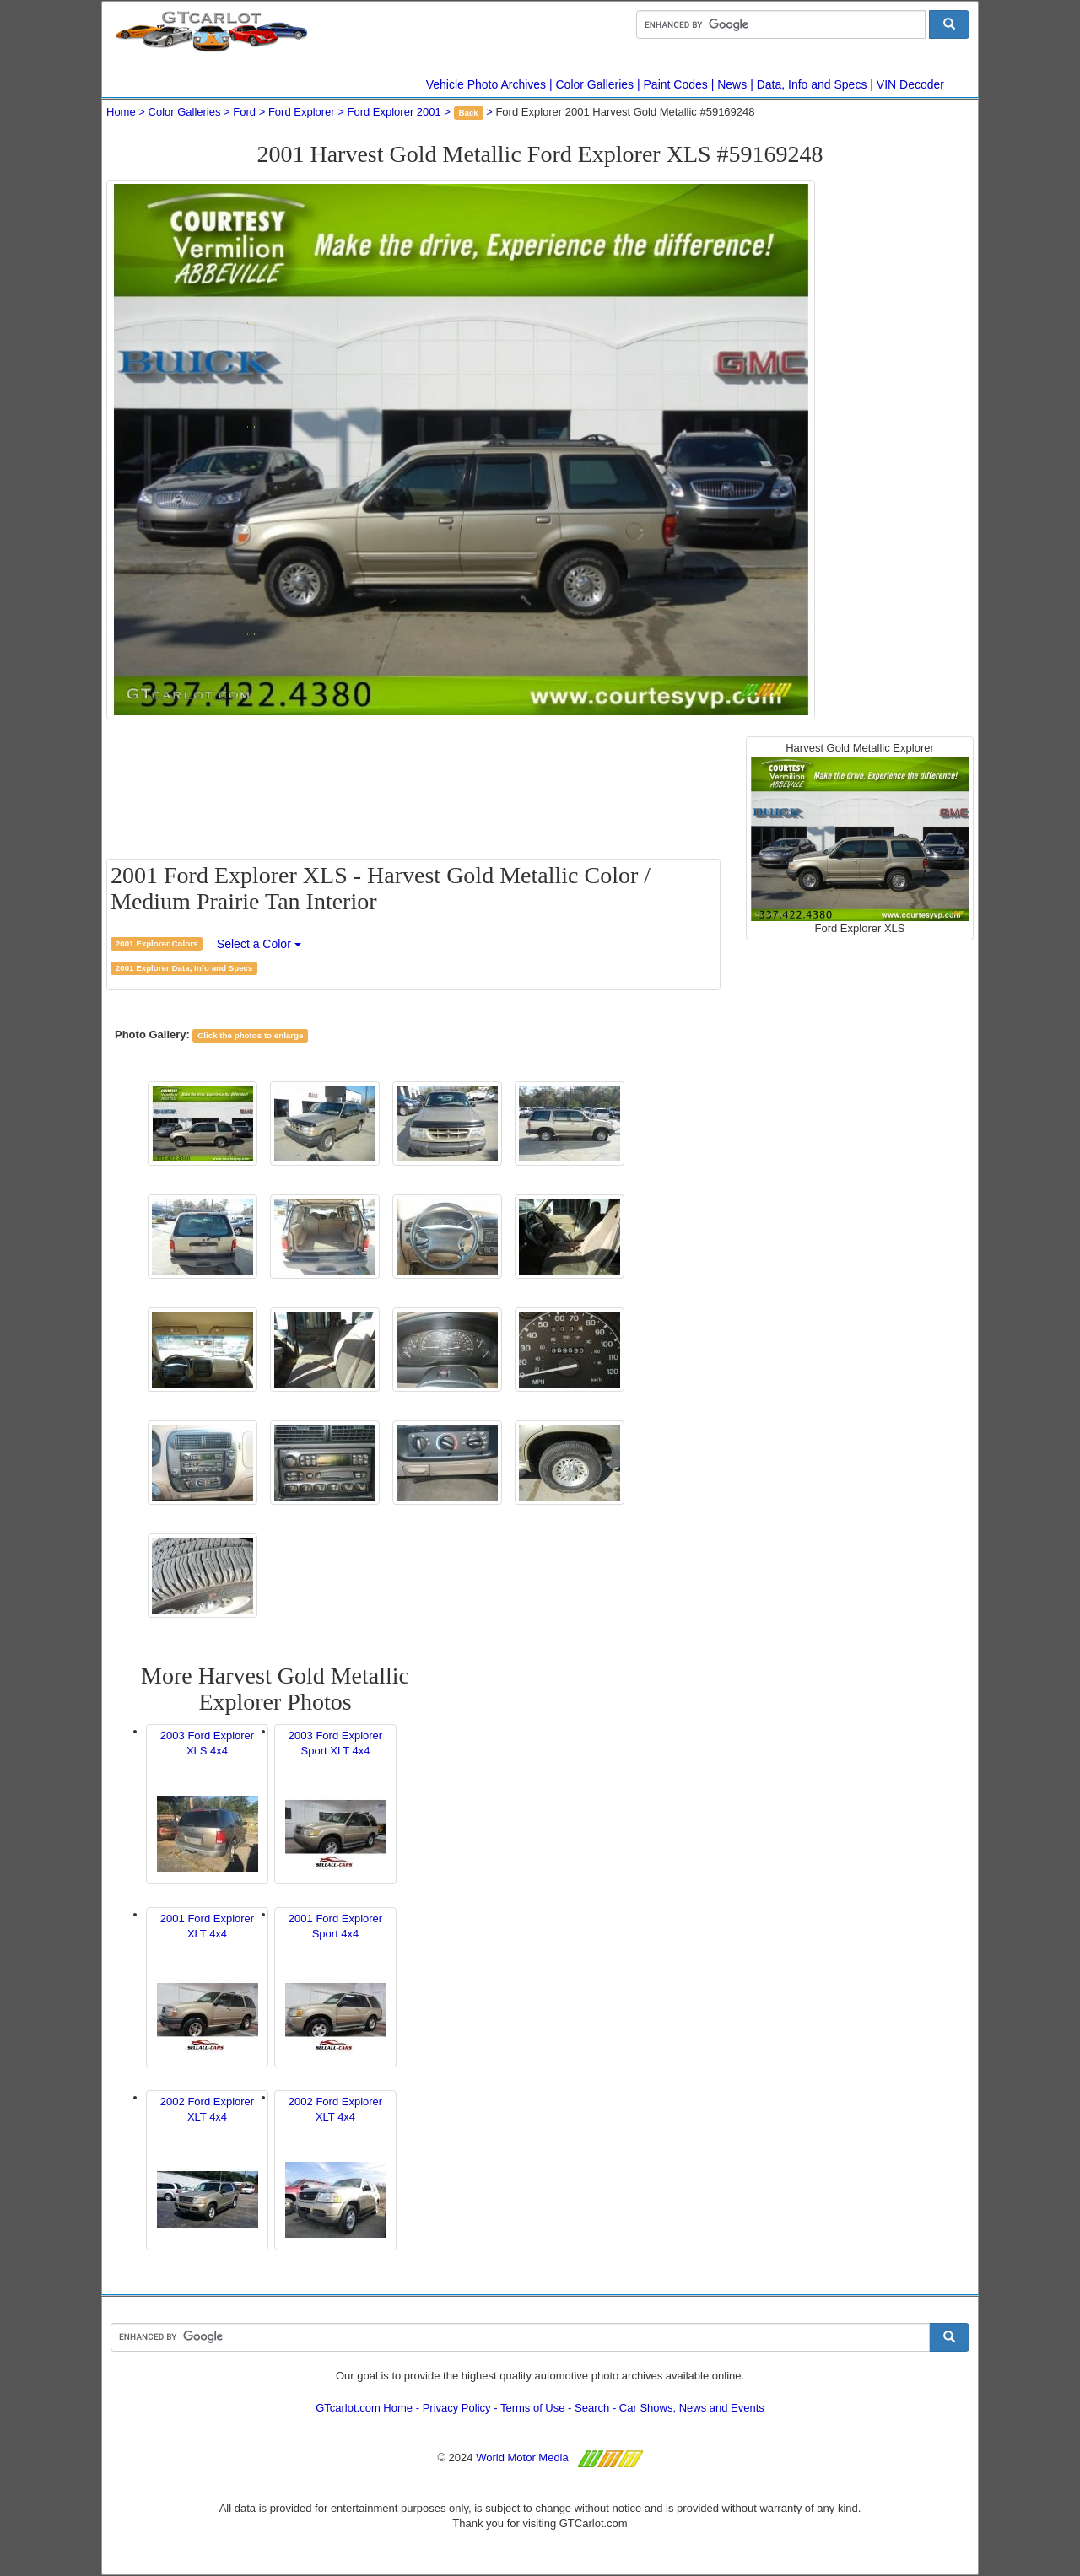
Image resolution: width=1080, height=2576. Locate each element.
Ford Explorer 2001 (393, 111)
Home (121, 111)
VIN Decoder (910, 84)
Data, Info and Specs (812, 84)
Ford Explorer (301, 111)
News (732, 84)
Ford (244, 111)
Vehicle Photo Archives (486, 84)
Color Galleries (595, 84)
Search (592, 2407)
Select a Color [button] (259, 944)
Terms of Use (532, 2407)
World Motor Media (522, 2457)
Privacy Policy (457, 2407)
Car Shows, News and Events (691, 2407)
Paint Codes (676, 84)
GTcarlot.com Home (364, 2407)
